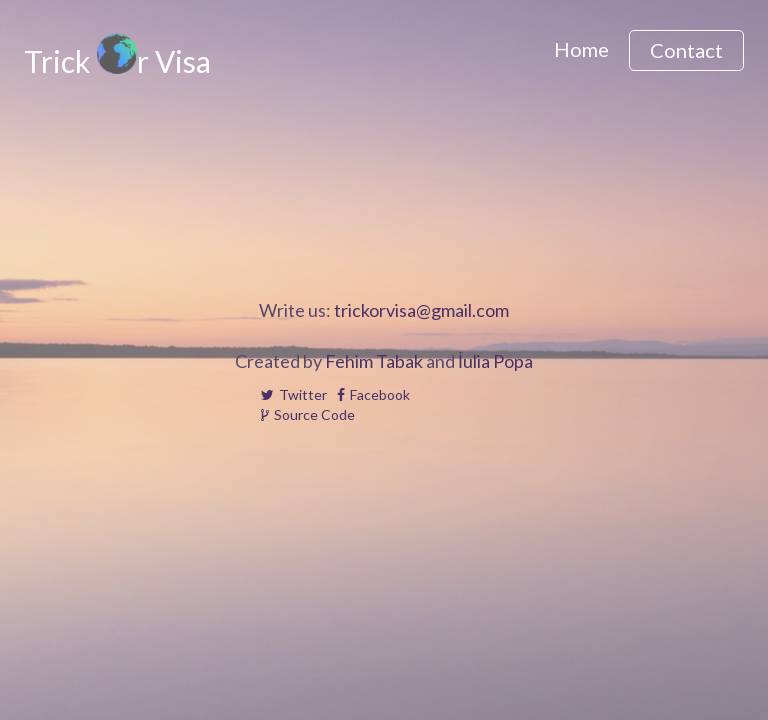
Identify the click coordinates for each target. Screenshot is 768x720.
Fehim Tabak (374, 361)
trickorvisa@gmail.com (421, 310)
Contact (686, 50)
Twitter (294, 394)
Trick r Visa (117, 59)
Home (581, 49)
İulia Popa (495, 361)
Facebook (373, 394)
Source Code (308, 414)
